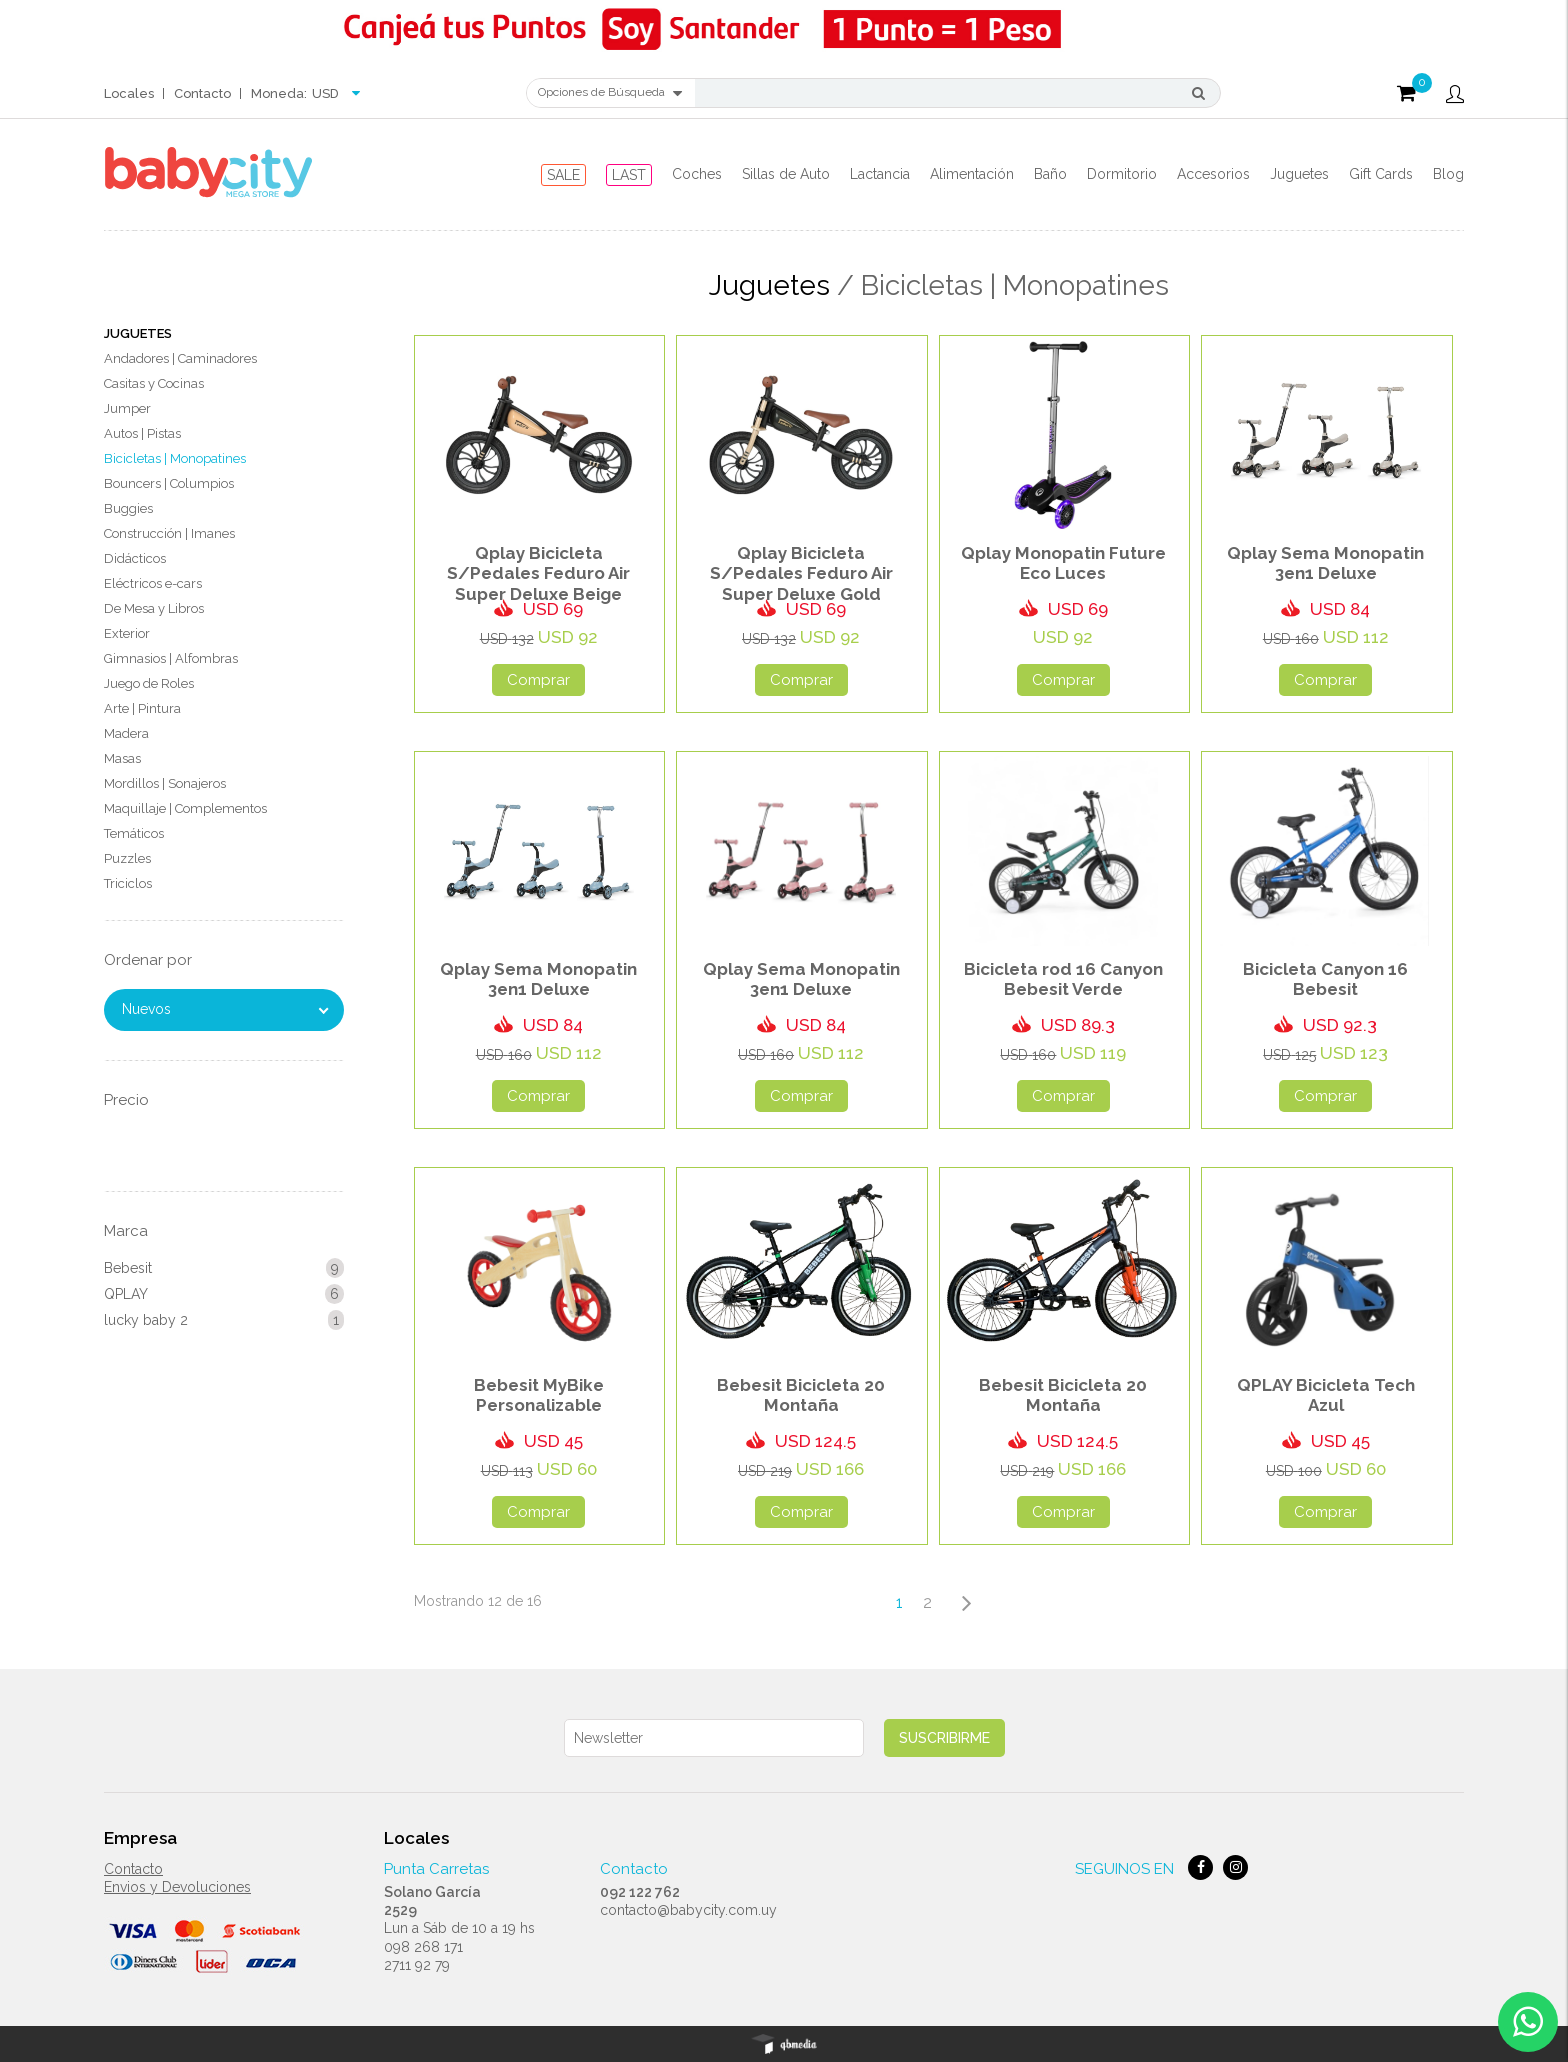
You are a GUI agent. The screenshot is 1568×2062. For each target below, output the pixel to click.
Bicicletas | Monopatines (175, 458)
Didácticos (135, 558)
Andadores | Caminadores (180, 358)
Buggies (128, 508)
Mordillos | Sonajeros (165, 783)
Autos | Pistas (142, 433)
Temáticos (134, 833)
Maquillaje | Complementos (185, 808)
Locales (129, 93)
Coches (697, 174)
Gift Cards (1381, 174)
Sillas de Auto (786, 174)
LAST (629, 175)
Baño (1050, 174)
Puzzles (127, 858)
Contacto (202, 93)
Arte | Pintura (142, 708)
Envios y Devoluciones (177, 1887)
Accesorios (1213, 174)
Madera (126, 733)
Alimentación (972, 174)
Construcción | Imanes (169, 533)
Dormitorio (1122, 174)
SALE (563, 175)
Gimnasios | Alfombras (171, 658)
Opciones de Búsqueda (610, 93)
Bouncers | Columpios (169, 483)
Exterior (127, 633)
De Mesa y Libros (154, 608)
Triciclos (128, 883)
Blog (1448, 174)
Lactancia (880, 174)
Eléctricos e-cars (153, 583)
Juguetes (1299, 174)
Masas (122, 758)
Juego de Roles (149, 683)
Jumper (127, 408)
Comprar (538, 680)
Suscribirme (944, 1738)
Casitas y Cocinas (154, 383)
